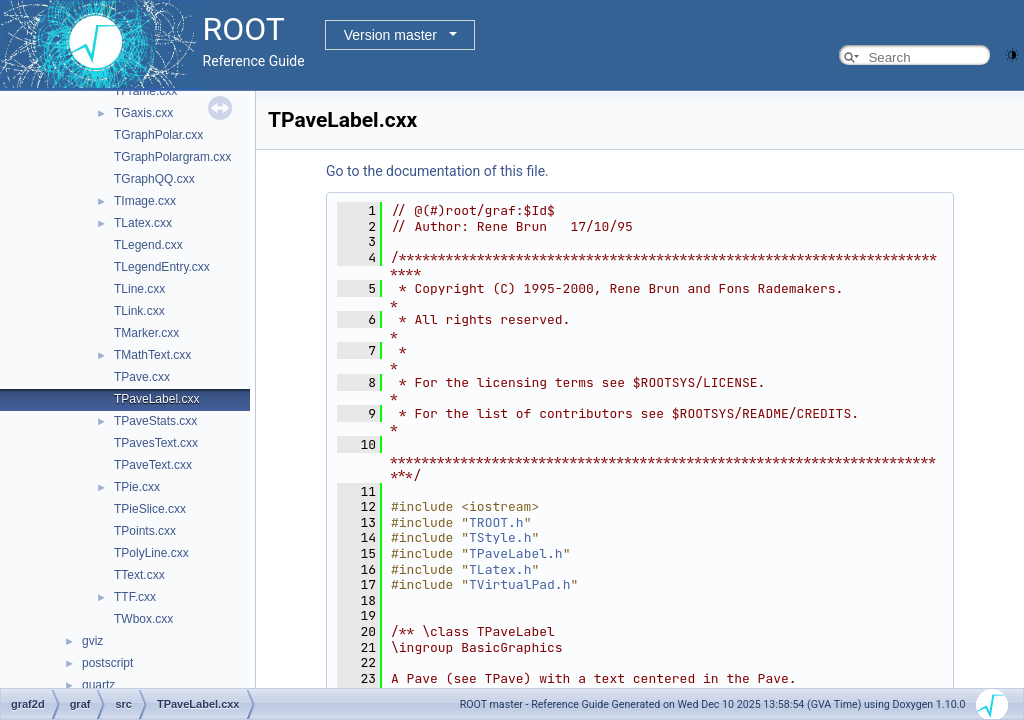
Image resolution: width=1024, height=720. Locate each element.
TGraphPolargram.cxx (172, 157)
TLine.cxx (139, 289)
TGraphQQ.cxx (154, 179)
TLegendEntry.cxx (162, 267)
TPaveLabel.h (516, 553)
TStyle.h (500, 537)
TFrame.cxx (145, 91)
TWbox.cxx (143, 619)
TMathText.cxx (152, 355)
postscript (107, 663)
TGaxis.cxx (143, 113)
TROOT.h (496, 522)
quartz (98, 685)
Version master (390, 35)
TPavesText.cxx (156, 443)
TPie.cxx (137, 487)
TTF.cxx (135, 597)
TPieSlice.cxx (150, 509)
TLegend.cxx (148, 245)
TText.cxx (139, 575)
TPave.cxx (142, 377)
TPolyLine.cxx (151, 553)
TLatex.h (500, 569)
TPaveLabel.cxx (156, 399)
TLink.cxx (139, 311)
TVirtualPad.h (519, 584)
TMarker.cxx (146, 333)
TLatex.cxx (143, 223)
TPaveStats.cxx (155, 421)
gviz (92, 641)
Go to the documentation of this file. (437, 171)
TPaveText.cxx (153, 465)
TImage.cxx (145, 201)
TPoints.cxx (145, 531)
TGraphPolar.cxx (158, 135)
